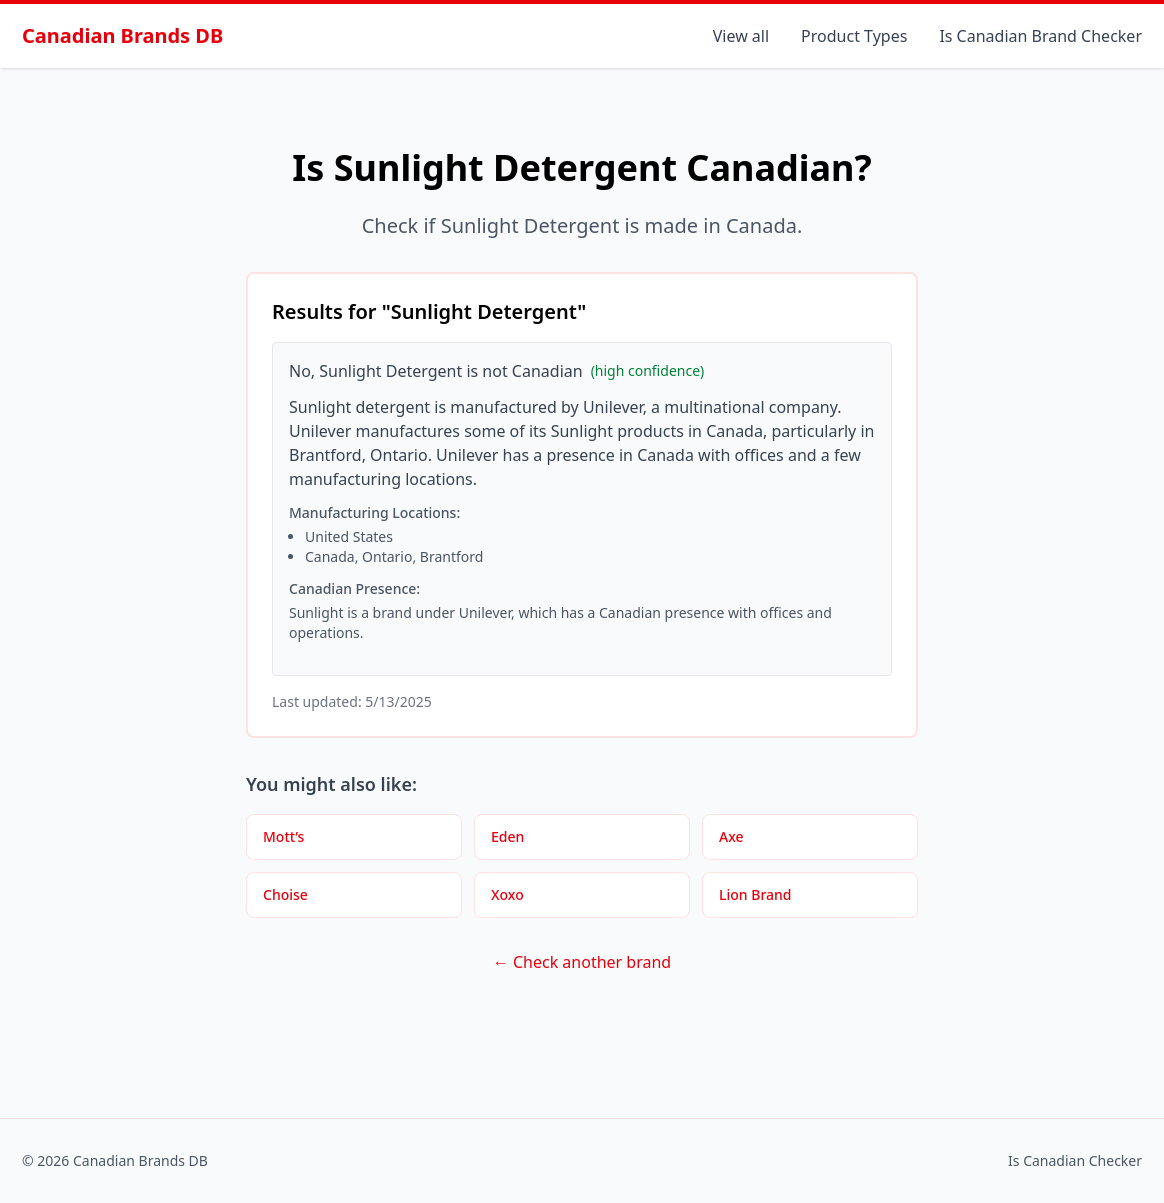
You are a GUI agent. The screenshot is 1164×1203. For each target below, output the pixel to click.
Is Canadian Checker (1075, 1160)
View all (741, 36)
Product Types (854, 36)
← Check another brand (582, 962)
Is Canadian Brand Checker (1040, 36)
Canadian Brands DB (122, 35)
